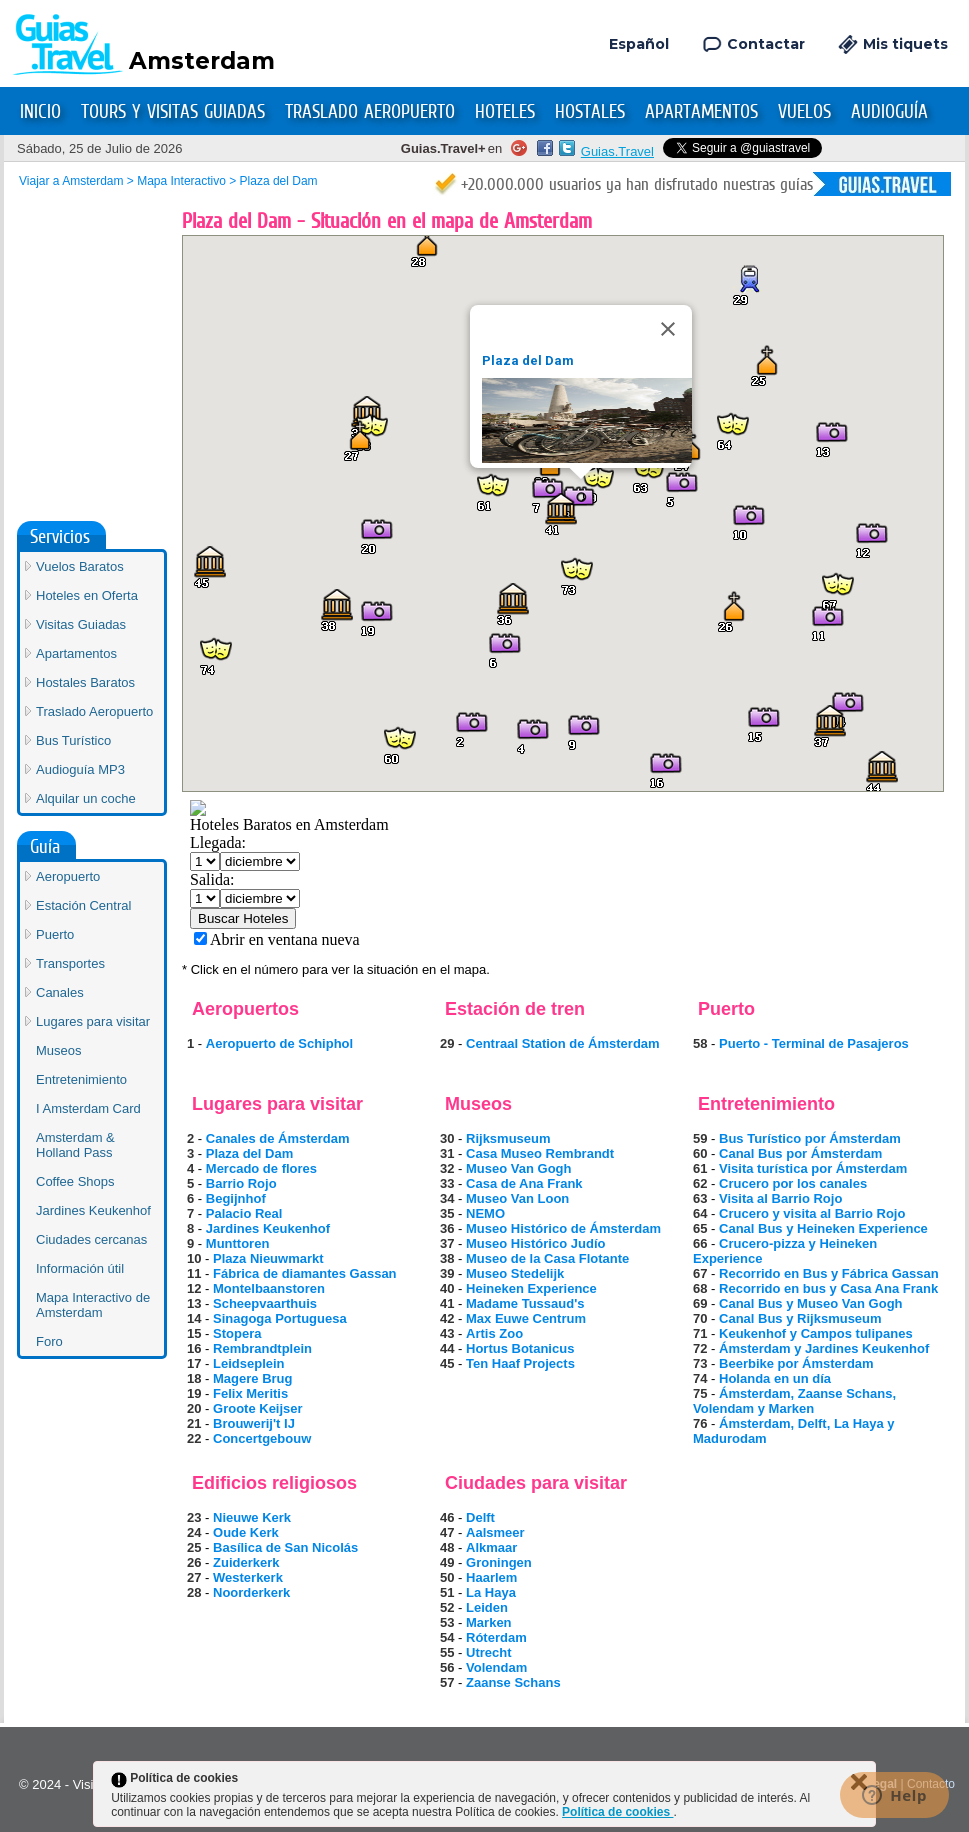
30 (447, 1138)
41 (447, 1303)
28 (194, 1592)
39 (447, 1273)
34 (447, 1198)
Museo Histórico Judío (535, 1243)
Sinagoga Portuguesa (280, 1318)
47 (447, 1532)
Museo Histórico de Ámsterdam (563, 1228)
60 (700, 1153)
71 (700, 1333)
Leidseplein (249, 1363)
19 (194, 1393)
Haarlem (491, 1577)
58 (700, 1043)
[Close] (668, 329)
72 (700, 1348)
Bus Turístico (73, 425)
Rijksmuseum (508, 1138)
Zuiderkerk (246, 1562)
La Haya (491, 1592)
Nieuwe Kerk (252, 1517)
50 (447, 1577)
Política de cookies (617, 1812)
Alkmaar (491, 1547)
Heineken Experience (531, 1288)
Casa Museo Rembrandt (540, 1153)
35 (447, 1213)
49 (447, 1562)
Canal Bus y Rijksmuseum (800, 1318)
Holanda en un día (775, 1378)
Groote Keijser (258, 1408)
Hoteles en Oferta (87, 280)
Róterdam (496, 1637)
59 (700, 1138)
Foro (49, 1026)
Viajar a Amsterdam (71, 181)
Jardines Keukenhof (268, 1228)
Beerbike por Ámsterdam (796, 1363)
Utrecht (489, 1652)
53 (447, 1622)
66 (700, 1243)
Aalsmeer (495, 1532)
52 (447, 1607)
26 (194, 1562)
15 (194, 1333)
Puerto (55, 619)
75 (700, 1393)
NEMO (485, 1213)
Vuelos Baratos (80, 251)
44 (447, 1348)
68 (700, 1288)
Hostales (590, 111)
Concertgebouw (262, 1438)
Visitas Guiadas (81, 309)
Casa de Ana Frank (524, 1183)
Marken (489, 1622)
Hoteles (505, 111)
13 (194, 1303)
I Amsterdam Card (88, 793)
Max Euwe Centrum (526, 1318)
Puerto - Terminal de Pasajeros (814, 1043)
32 (447, 1168)
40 (447, 1288)
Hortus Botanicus (520, 1348)
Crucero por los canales (793, 1183)
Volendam (496, 1667)
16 (194, 1348)
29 (447, 1043)
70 (700, 1318)
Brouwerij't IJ (254, 1423)
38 (447, 1258)
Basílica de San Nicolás (285, 1547)
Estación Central (83, 590)
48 (447, 1547)
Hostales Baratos (85, 367)
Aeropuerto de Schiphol (279, 1043)
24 (194, 1532)
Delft (480, 1517)
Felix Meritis (250, 1393)
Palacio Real (244, 1213)
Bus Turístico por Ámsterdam (810, 1138)
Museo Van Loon (517, 1198)
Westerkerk (248, 1577)
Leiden (487, 1607)
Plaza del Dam (528, 360)
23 (194, 1517)
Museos (59, 735)
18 (194, 1378)
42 (447, 1318)
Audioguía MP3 (80, 454)
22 (194, 1438)
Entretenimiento (81, 764)
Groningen (499, 1562)
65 (700, 1228)
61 (700, 1168)
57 (447, 1682)
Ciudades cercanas (91, 924)
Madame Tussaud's (525, 1303)
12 (194, 1288)
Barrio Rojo (241, 1183)
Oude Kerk (246, 1532)
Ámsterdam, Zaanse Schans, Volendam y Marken (794, 1401)
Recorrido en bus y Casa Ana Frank (828, 1288)
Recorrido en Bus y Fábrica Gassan (829, 1273)
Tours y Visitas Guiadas (173, 111)
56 (447, 1667)
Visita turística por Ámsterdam (813, 1168)
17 (194, 1363)
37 (447, 1243)
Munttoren (238, 1243)
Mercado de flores (261, 1168)
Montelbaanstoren (269, 1288)
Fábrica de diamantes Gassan (305, 1273)
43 (447, 1333)
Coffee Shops (75, 866)
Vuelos (804, 111)
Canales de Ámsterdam (278, 1138)
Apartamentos (701, 111)
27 (194, 1577)
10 (194, 1258)
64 (700, 1213)
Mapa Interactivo (181, 181)
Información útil (80, 953)
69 (700, 1303)
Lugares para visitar (93, 706)
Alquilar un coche (86, 483)
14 (194, 1318)
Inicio (40, 111)
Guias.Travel (617, 151)
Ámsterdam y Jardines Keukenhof (824, 1348)
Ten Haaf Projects (520, 1363)
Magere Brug (252, 1378)
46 (447, 1517)
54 (447, 1637)
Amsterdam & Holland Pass (75, 830)
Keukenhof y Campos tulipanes (816, 1333)
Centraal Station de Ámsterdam (563, 1043)
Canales (60, 677)
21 (194, 1423)
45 (447, 1363)
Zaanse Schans (513, 1682)
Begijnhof (236, 1198)
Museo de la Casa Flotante (547, 1258)
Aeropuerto (68, 561)
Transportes (70, 648)
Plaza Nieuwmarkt (268, 1258)
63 (700, 1198)
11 (194, 1273)
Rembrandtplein (262, 1348)
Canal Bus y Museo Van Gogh (810, 1303)
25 (194, 1547)
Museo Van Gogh (518, 1168)
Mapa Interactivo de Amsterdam (93, 990)
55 (447, 1652)
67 (700, 1273)
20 (194, 1408)
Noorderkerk (251, 1592)
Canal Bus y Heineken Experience (823, 1228)
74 (700, 1378)
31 (447, 1153)
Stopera (237, 1333)
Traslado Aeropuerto (370, 111)
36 (447, 1228)
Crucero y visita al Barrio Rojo (812, 1213)
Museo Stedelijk (515, 1273)
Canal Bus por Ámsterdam (800, 1153)
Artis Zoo (494, 1333)
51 (447, 1592)
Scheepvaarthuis (265, 1303)
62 (700, 1183)
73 (700, 1363)
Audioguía (889, 111)
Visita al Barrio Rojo (780, 1198)
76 (700, 1423)
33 (447, 1183)
